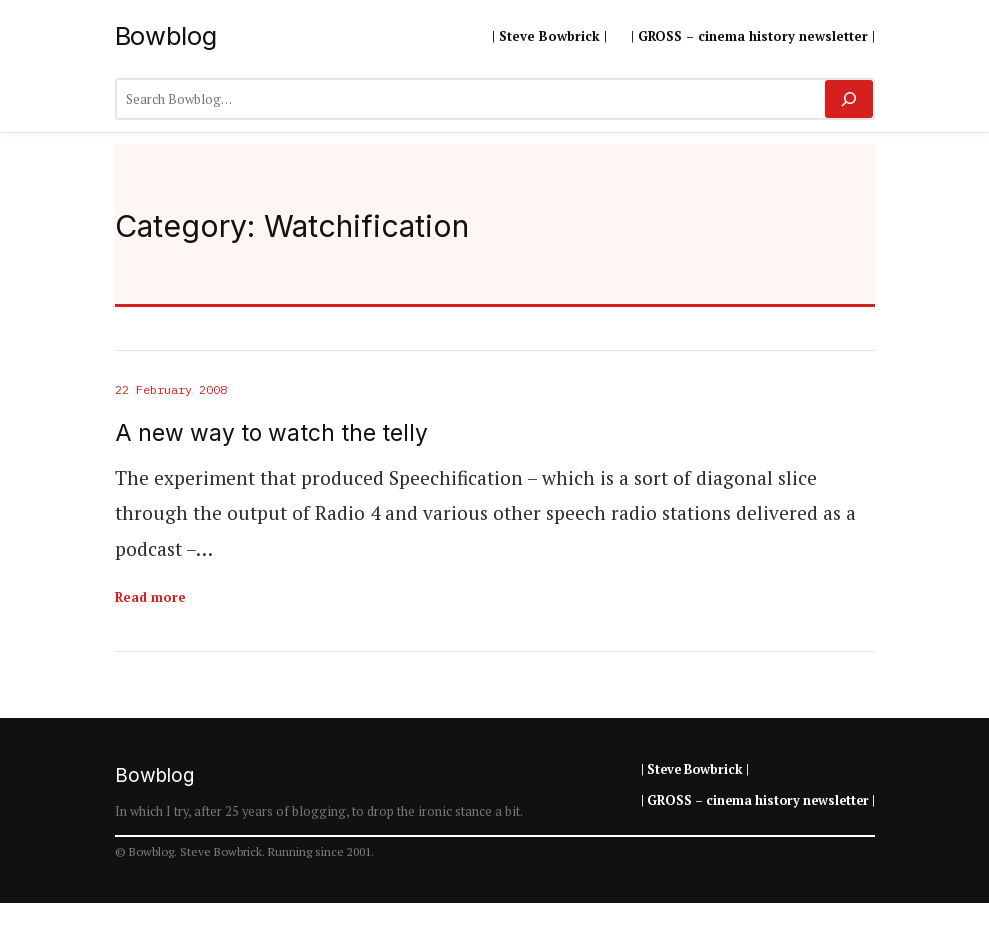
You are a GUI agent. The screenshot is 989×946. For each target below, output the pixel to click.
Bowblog (166, 35)
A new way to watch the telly (271, 433)
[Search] (848, 99)
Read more (150, 597)
